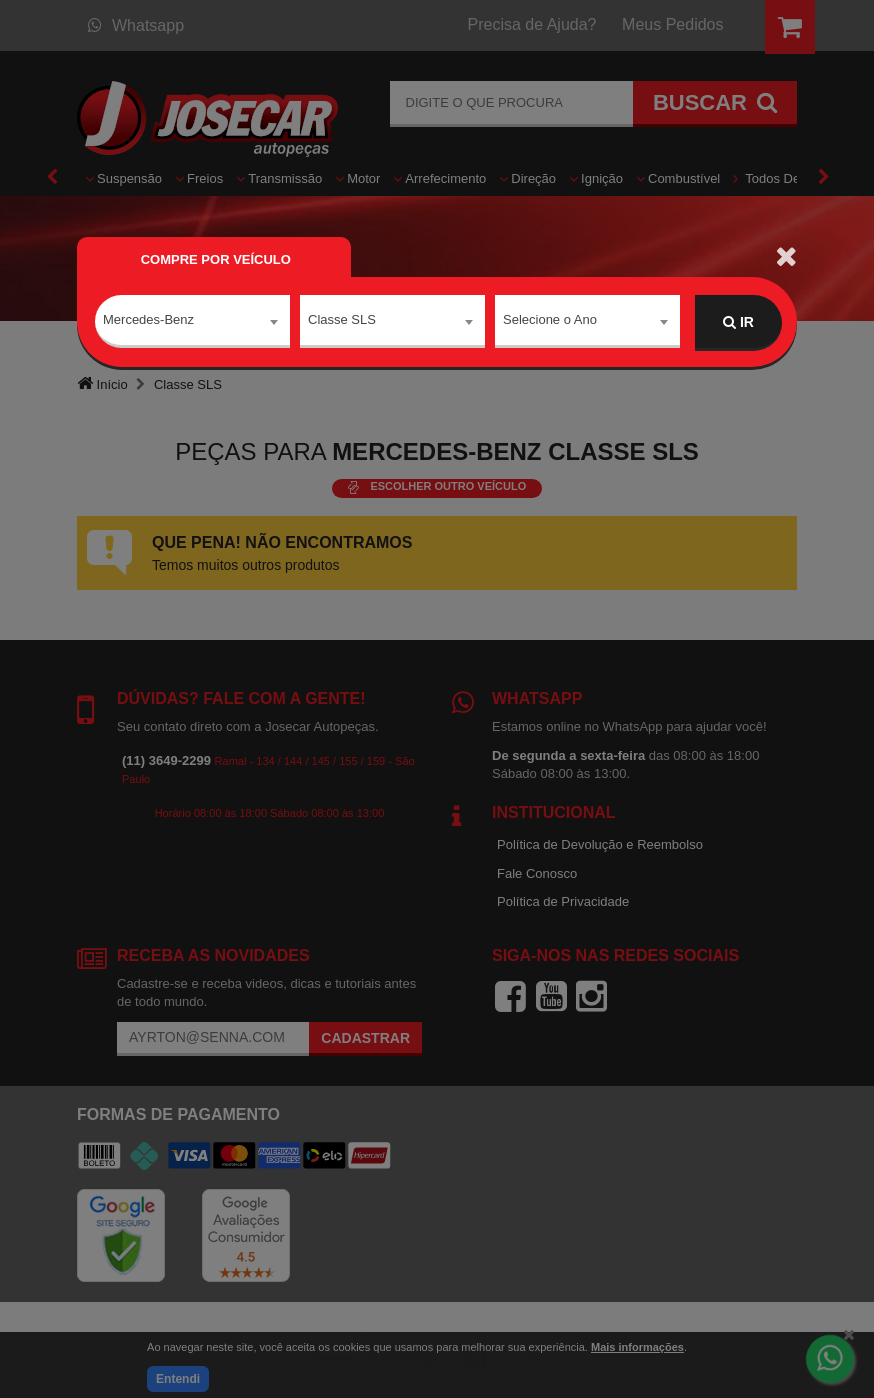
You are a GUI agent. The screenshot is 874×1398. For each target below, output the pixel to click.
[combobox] (192, 323)
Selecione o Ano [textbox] (550, 321)
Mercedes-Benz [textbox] (148, 321)
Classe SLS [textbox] (342, 321)
